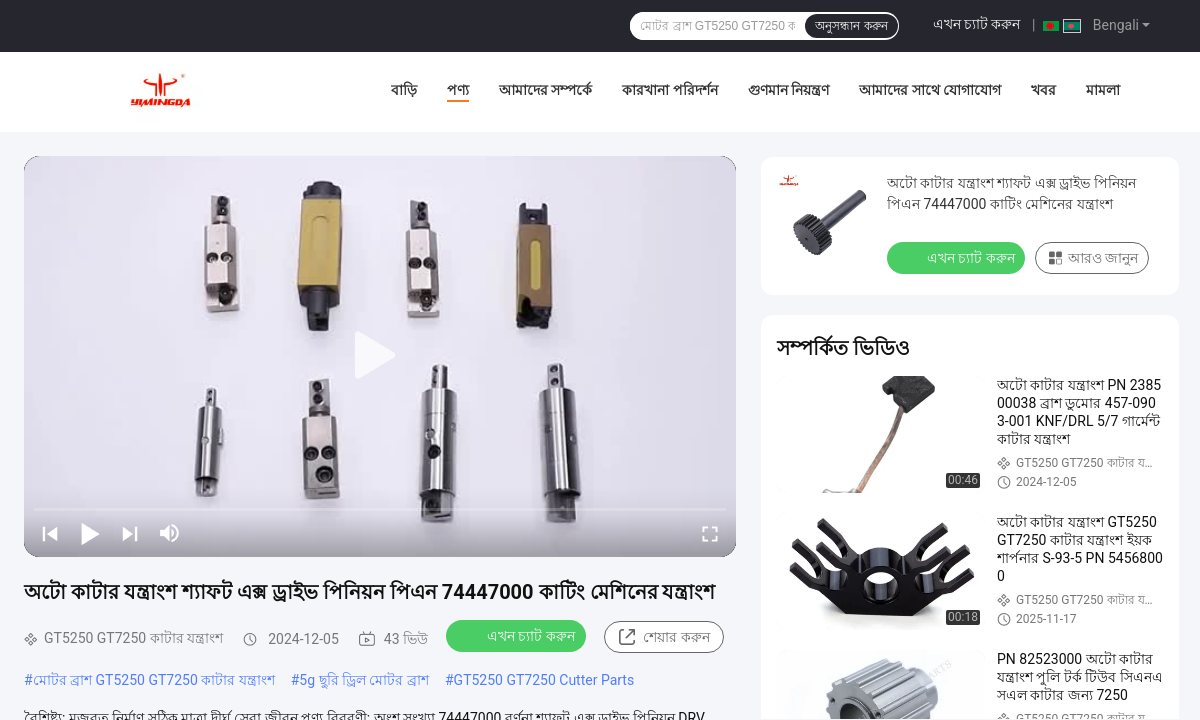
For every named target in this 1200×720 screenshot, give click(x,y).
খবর (1043, 90)
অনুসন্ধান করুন (851, 26)
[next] (130, 533)
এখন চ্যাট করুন (977, 24)
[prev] (50, 533)
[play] (380, 356)
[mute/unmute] (170, 533)
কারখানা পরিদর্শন (669, 90)
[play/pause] (90, 533)
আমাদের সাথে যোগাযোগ (930, 90)
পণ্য (458, 90)
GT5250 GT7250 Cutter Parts (544, 680)
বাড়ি (404, 90)
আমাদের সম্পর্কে (545, 90)
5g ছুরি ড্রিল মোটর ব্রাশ (364, 680)
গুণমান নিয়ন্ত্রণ (788, 90)
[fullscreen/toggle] (710, 533)
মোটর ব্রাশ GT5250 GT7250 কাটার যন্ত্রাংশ (154, 680)
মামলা (1103, 90)
